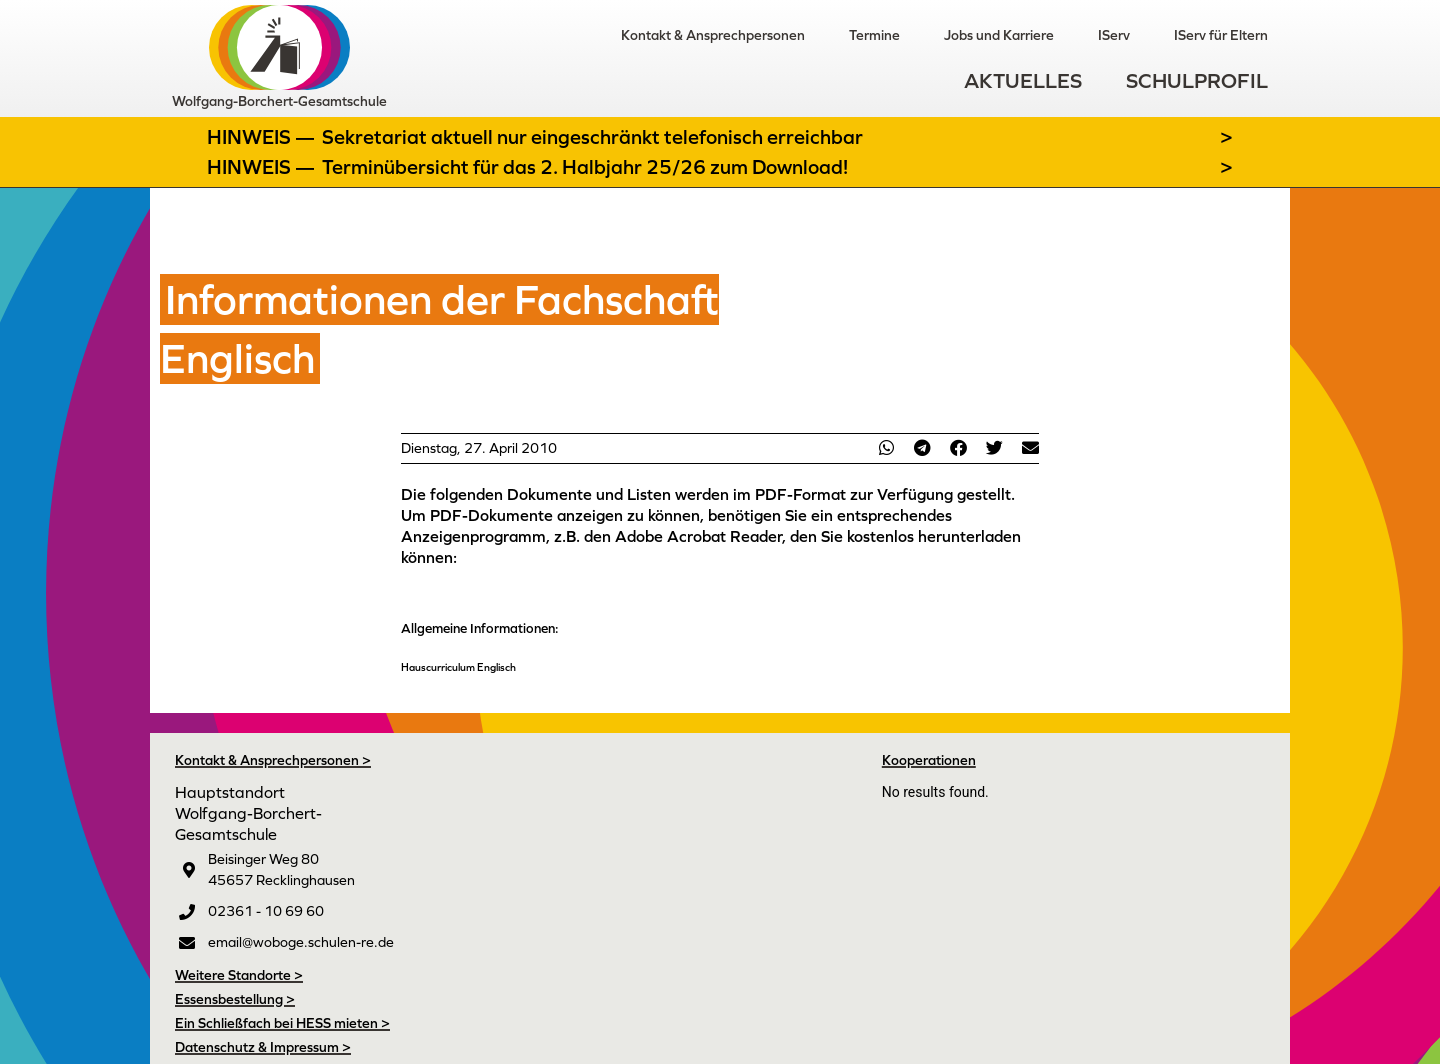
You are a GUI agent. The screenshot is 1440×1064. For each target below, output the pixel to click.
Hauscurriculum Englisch (458, 667)
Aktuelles (1023, 80)
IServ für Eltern (1221, 35)
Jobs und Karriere (999, 35)
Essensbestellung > (235, 999)
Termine (874, 35)
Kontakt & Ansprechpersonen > (273, 760)
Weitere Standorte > (239, 975)
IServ (1114, 35)
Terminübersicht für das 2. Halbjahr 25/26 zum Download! (585, 167)
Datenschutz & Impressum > (263, 1047)
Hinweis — (263, 137)
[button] (886, 447)
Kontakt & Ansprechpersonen (713, 35)
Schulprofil (1197, 80)
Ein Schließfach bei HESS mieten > (282, 1023)
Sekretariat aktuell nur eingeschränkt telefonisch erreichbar (592, 137)
